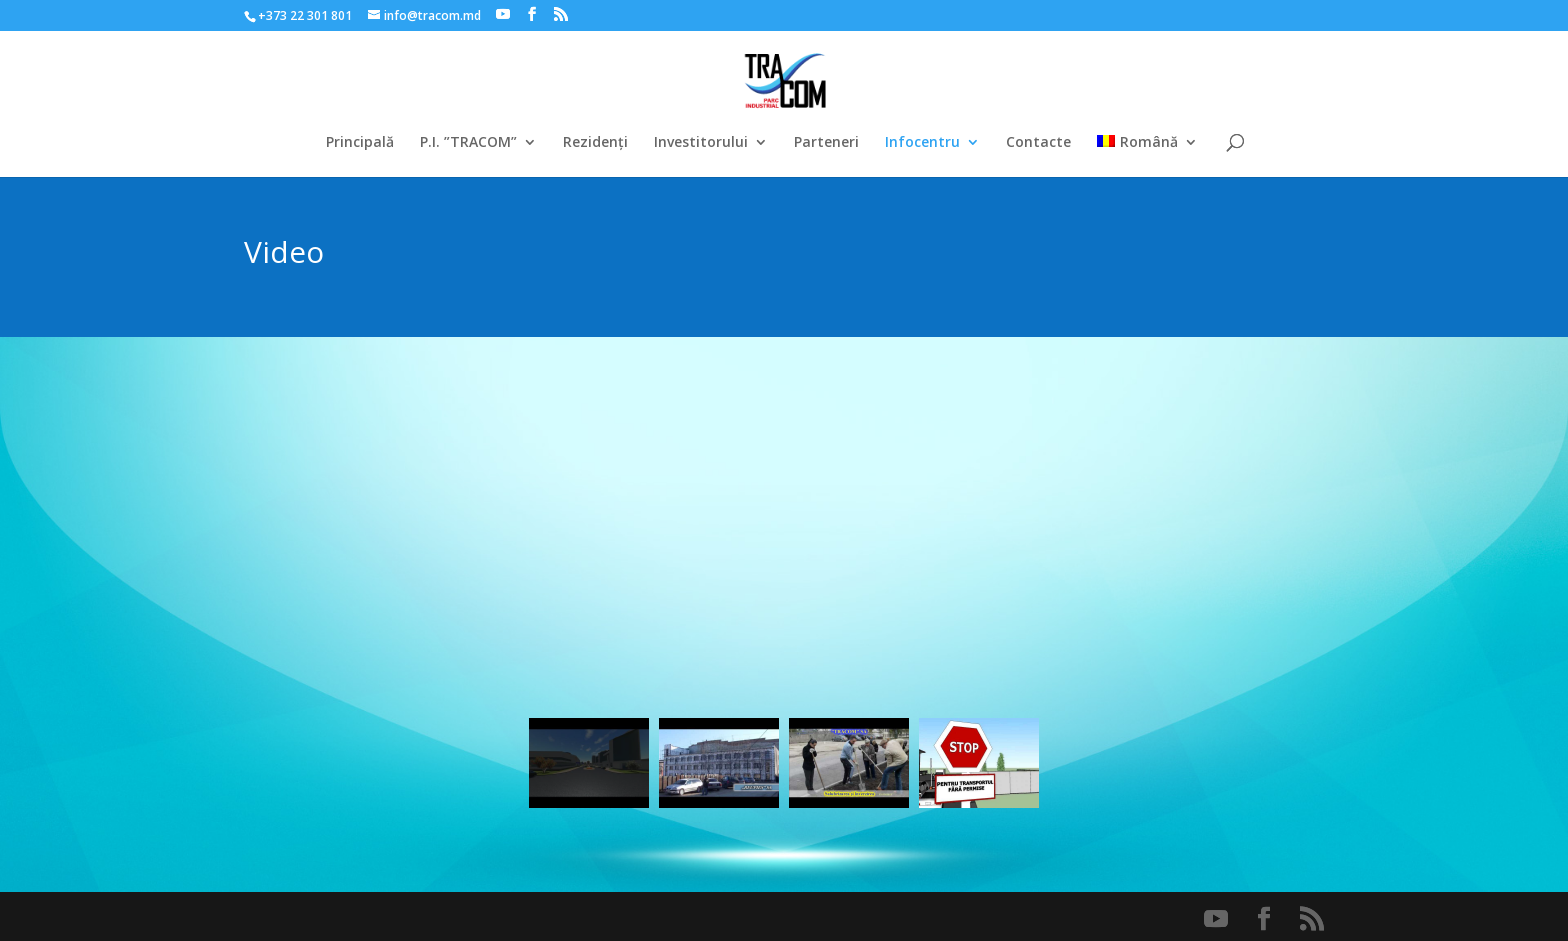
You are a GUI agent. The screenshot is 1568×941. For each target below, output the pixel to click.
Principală (360, 143)
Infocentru (922, 143)
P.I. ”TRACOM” (468, 143)
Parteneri (826, 143)
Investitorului (701, 143)
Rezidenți (595, 143)
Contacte (1038, 143)
